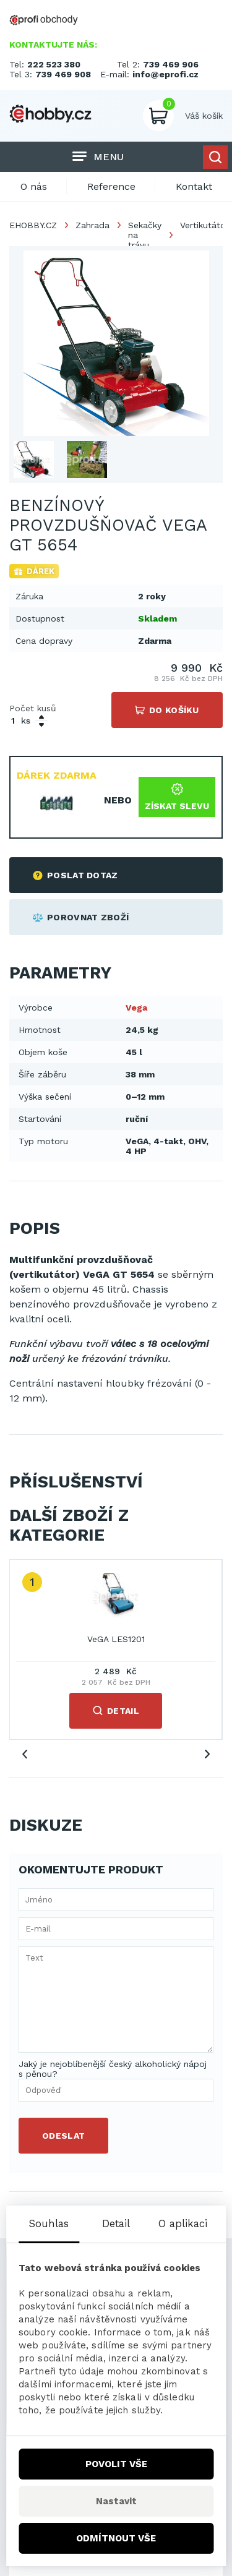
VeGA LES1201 (116, 1639)
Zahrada (92, 225)
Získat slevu (177, 797)
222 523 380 (53, 64)
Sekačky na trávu (144, 235)
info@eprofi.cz (165, 74)
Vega (136, 1007)
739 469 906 (171, 64)
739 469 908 (63, 74)
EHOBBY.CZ (33, 225)
